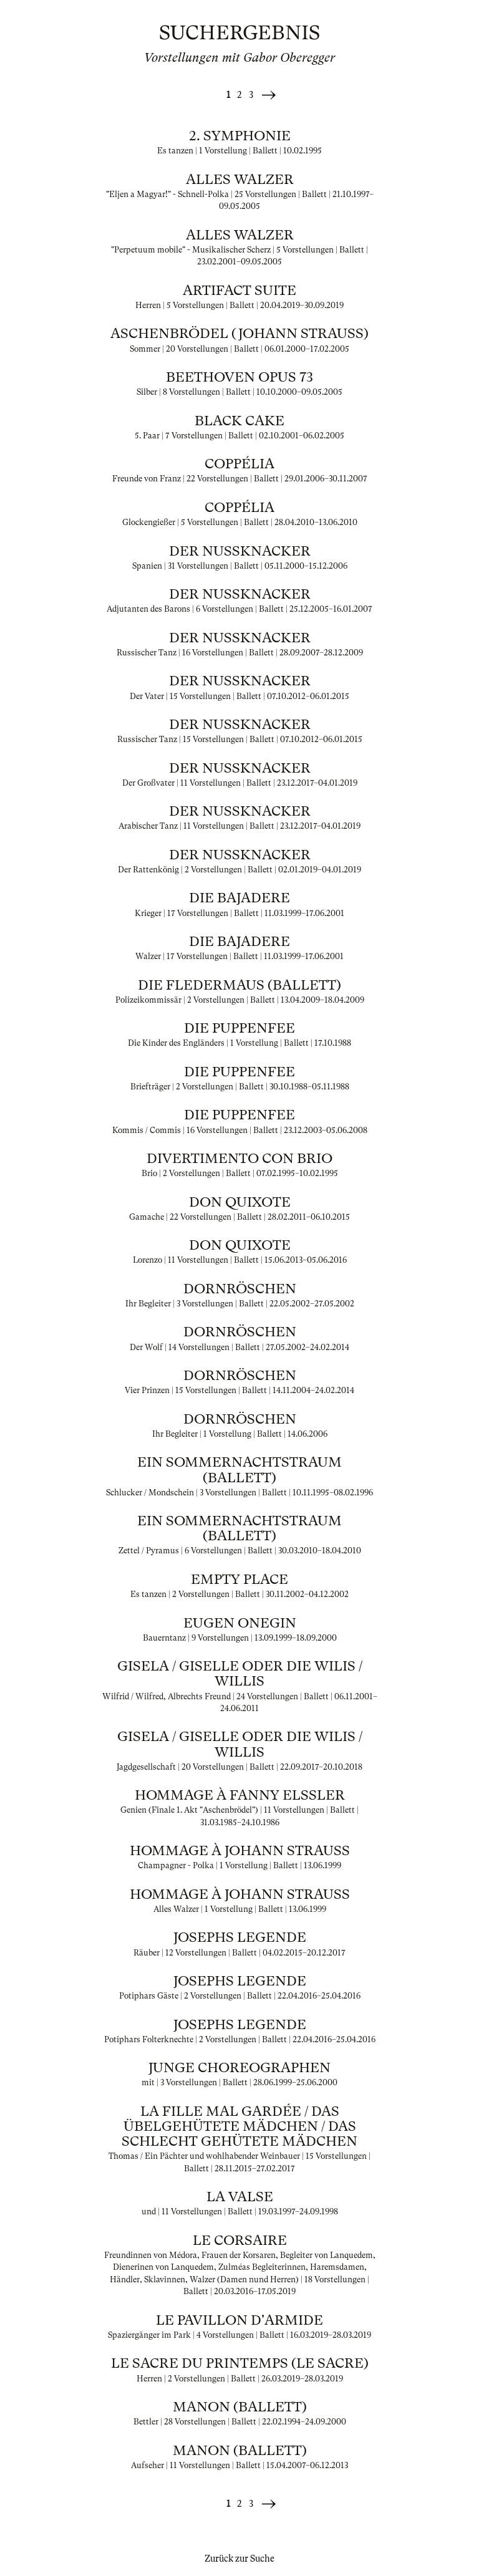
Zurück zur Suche (239, 2559)
